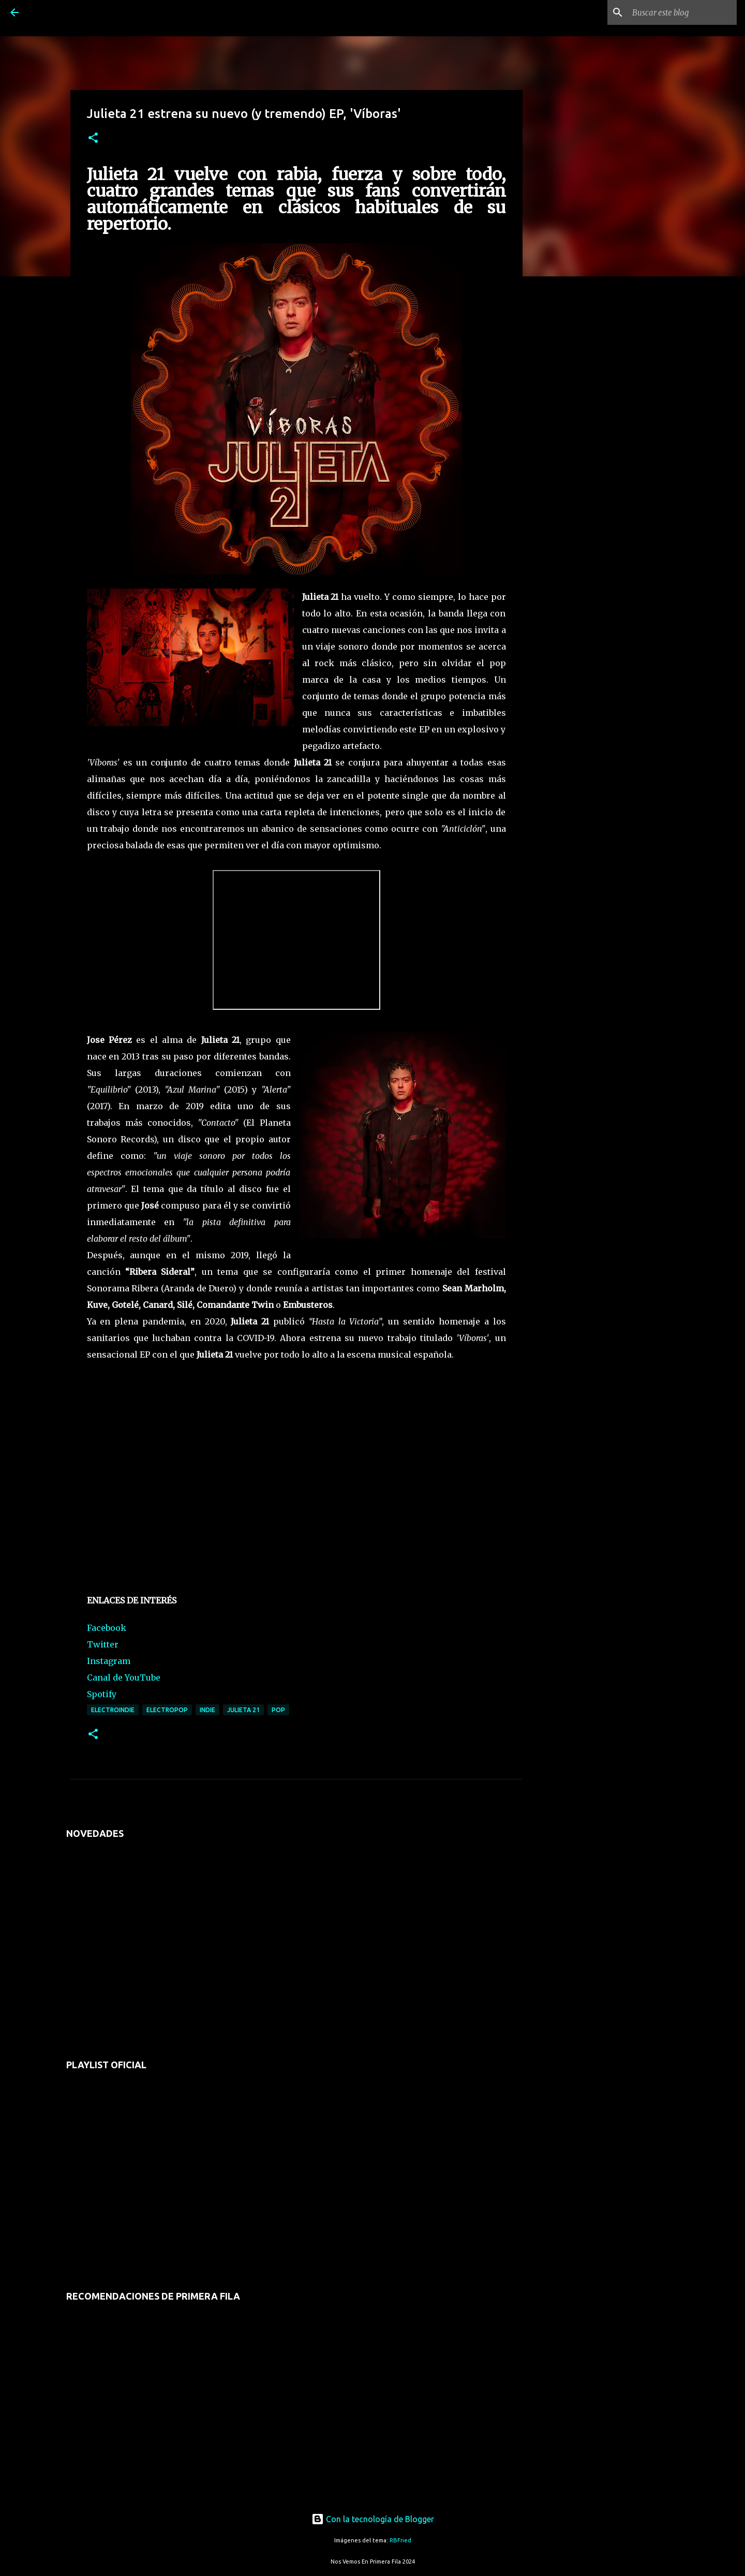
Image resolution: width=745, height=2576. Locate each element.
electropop (167, 1709)
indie (207, 1709)
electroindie (113, 1709)
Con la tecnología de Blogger (372, 2519)
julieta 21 (243, 1709)
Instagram (108, 1661)
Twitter (102, 1644)
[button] (93, 138)
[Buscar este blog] (682, 12)
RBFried (400, 2540)
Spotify (101, 1694)
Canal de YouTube (123, 1677)
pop (278, 1709)
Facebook (106, 1628)
